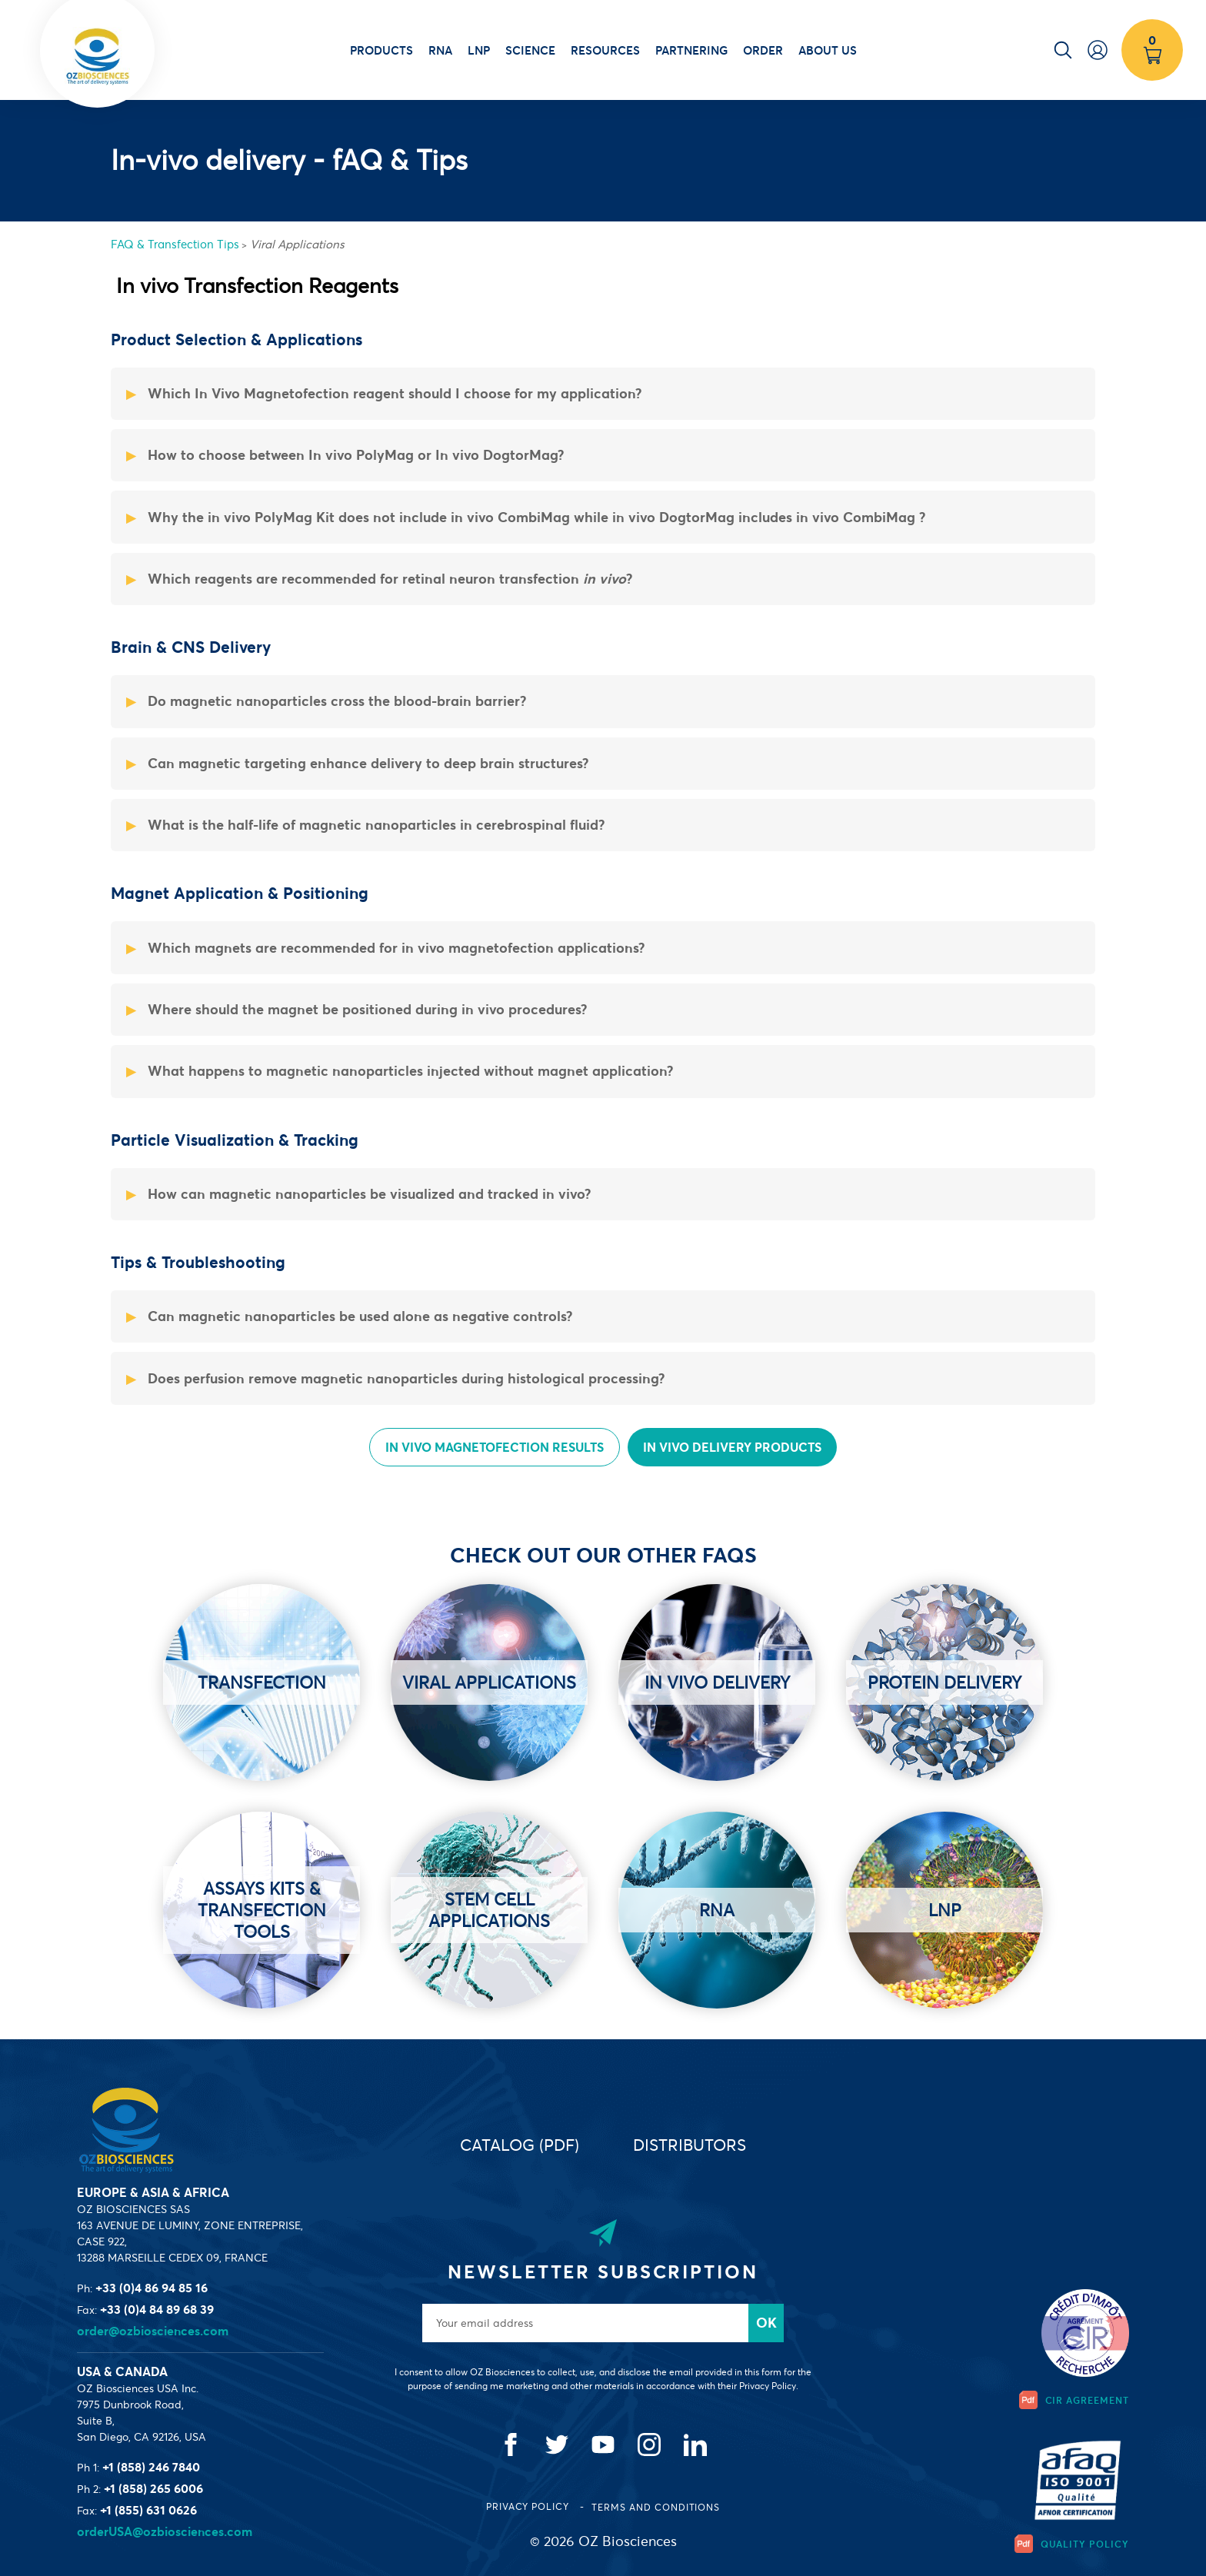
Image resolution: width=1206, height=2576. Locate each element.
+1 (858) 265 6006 (153, 2488)
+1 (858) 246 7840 (151, 2466)
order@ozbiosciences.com (152, 2330)
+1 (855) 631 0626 (148, 2510)
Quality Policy (1071, 2543)
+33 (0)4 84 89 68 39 (157, 2309)
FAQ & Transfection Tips (175, 244)
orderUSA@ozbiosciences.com (164, 2531)
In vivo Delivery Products (732, 1447)
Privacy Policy (529, 2506)
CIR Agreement (1074, 2400)
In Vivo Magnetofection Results (494, 1447)
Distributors (689, 2145)
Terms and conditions (655, 2507)
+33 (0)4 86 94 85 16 (151, 2287)
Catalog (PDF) (519, 2145)
